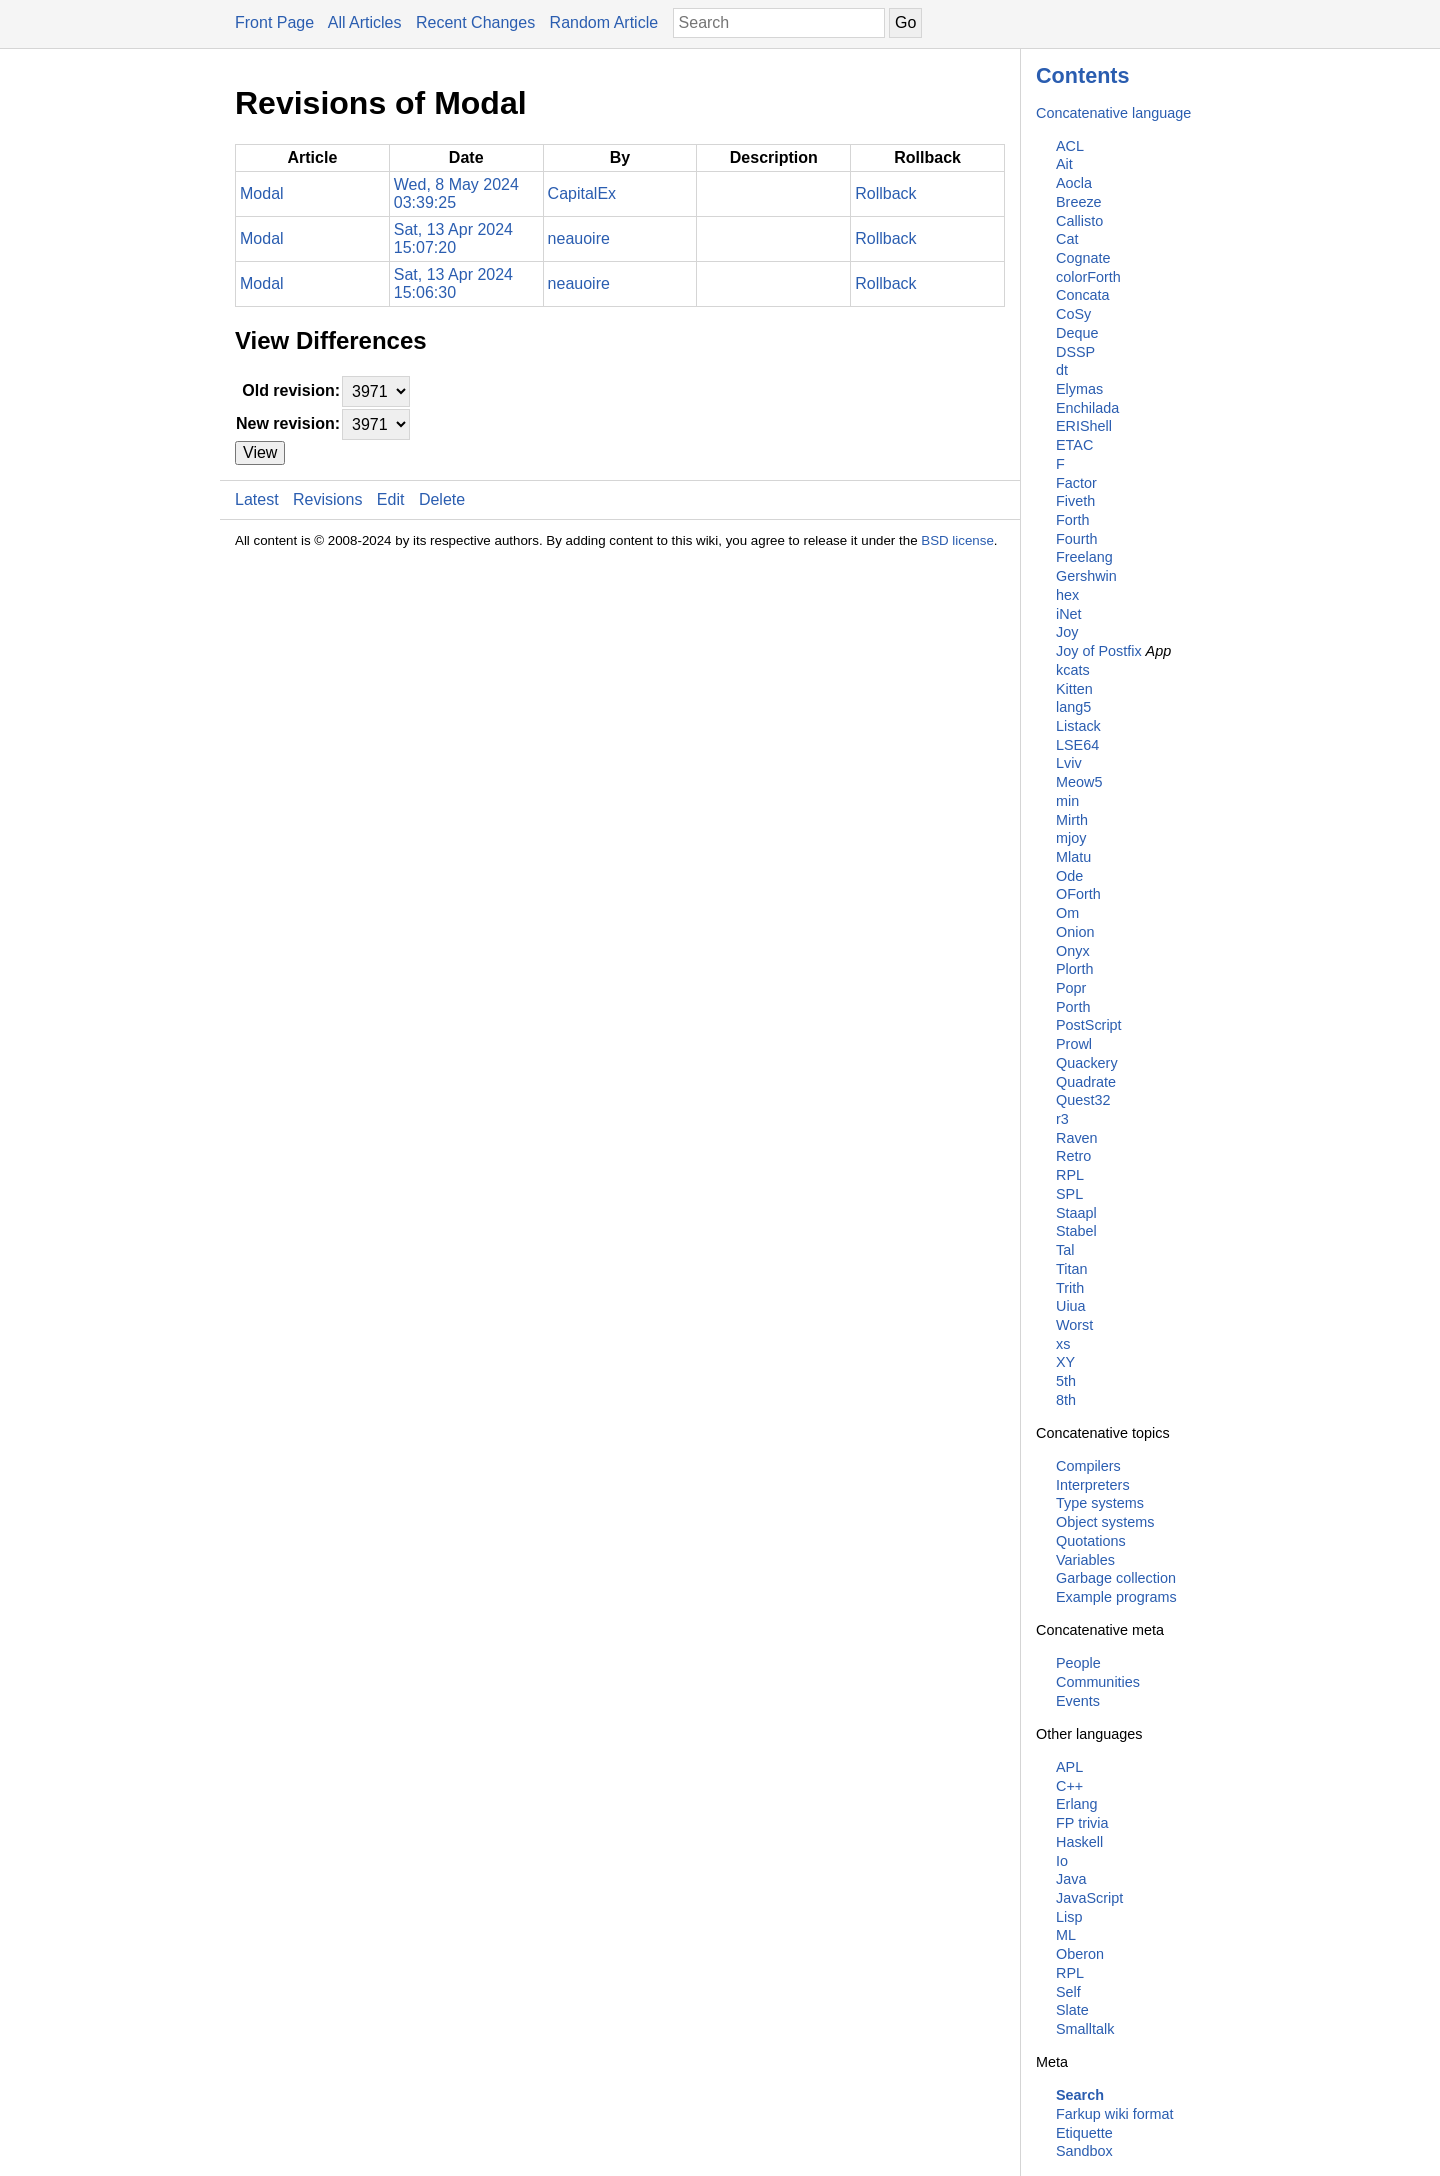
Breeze (1079, 202)
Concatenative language (1113, 113)
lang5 (1073, 707)
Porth (1073, 1007)
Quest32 (1083, 1100)
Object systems (1105, 1522)
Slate (1072, 2010)
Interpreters (1093, 1485)
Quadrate (1086, 1082)
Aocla (1074, 183)
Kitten (1074, 689)
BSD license (957, 540)
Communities (1098, 1682)
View (260, 452)
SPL (1069, 1194)
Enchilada (1087, 408)
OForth (1078, 894)
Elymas (1079, 389)
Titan (1071, 1269)
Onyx (1073, 951)
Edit (391, 499)
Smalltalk (1085, 2029)
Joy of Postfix (1099, 651)
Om (1067, 913)
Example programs (1116, 1597)
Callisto (1079, 221)
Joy (1067, 632)
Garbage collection (1116, 1578)
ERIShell (1084, 426)
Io (1062, 1861)
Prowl (1074, 1044)
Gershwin (1086, 576)
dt (1062, 370)
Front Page (274, 22)
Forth (1073, 520)
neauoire (579, 238)
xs (1063, 1344)
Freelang (1084, 557)
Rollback (885, 193)
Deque (1077, 333)
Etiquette (1084, 2133)
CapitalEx (582, 193)
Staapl (1076, 1213)
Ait (1064, 164)
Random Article (604, 22)
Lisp (1069, 1917)
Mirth (1072, 820)
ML (1066, 1935)
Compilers (1088, 1466)
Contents (1083, 75)
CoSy (1073, 314)
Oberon (1080, 1954)
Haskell (1079, 1842)
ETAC (1074, 445)
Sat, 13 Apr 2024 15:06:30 (453, 283)
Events (1078, 1701)
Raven (1077, 1138)
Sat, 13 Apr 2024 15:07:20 (453, 238)
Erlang (1077, 1804)
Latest (257, 499)
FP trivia (1082, 1823)
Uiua (1071, 1306)
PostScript (1089, 1025)
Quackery (1087, 1063)
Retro (1073, 1156)
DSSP (1075, 352)
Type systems (1100, 1503)
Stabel (1076, 1231)
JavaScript (1089, 1898)
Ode (1069, 876)
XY (1065, 1362)
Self (1068, 1992)
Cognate (1083, 258)
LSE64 (1077, 745)
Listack (1078, 726)
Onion (1075, 932)
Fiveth (1075, 501)
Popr (1071, 988)
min (1067, 801)
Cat (1067, 239)
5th (1066, 1381)
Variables (1085, 1560)
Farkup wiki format (1115, 2114)
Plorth (1075, 969)
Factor (1076, 483)
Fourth (1077, 539)
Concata (1083, 295)
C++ (1069, 1786)
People (1078, 1663)
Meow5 (1079, 782)
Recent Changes (475, 22)
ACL (1070, 146)
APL (1069, 1767)
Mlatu (1073, 857)
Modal (262, 193)
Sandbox (1084, 2151)
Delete (442, 499)
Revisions (327, 499)
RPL (1070, 1175)
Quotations (1091, 1541)
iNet (1069, 614)
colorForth (1088, 277)
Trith (1070, 1288)
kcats (1073, 670)
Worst (1074, 1325)
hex (1067, 595)
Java (1071, 1879)
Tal (1065, 1250)
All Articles (365, 22)
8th (1066, 1400)
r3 (1062, 1119)
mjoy (1071, 838)
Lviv (1069, 763)
